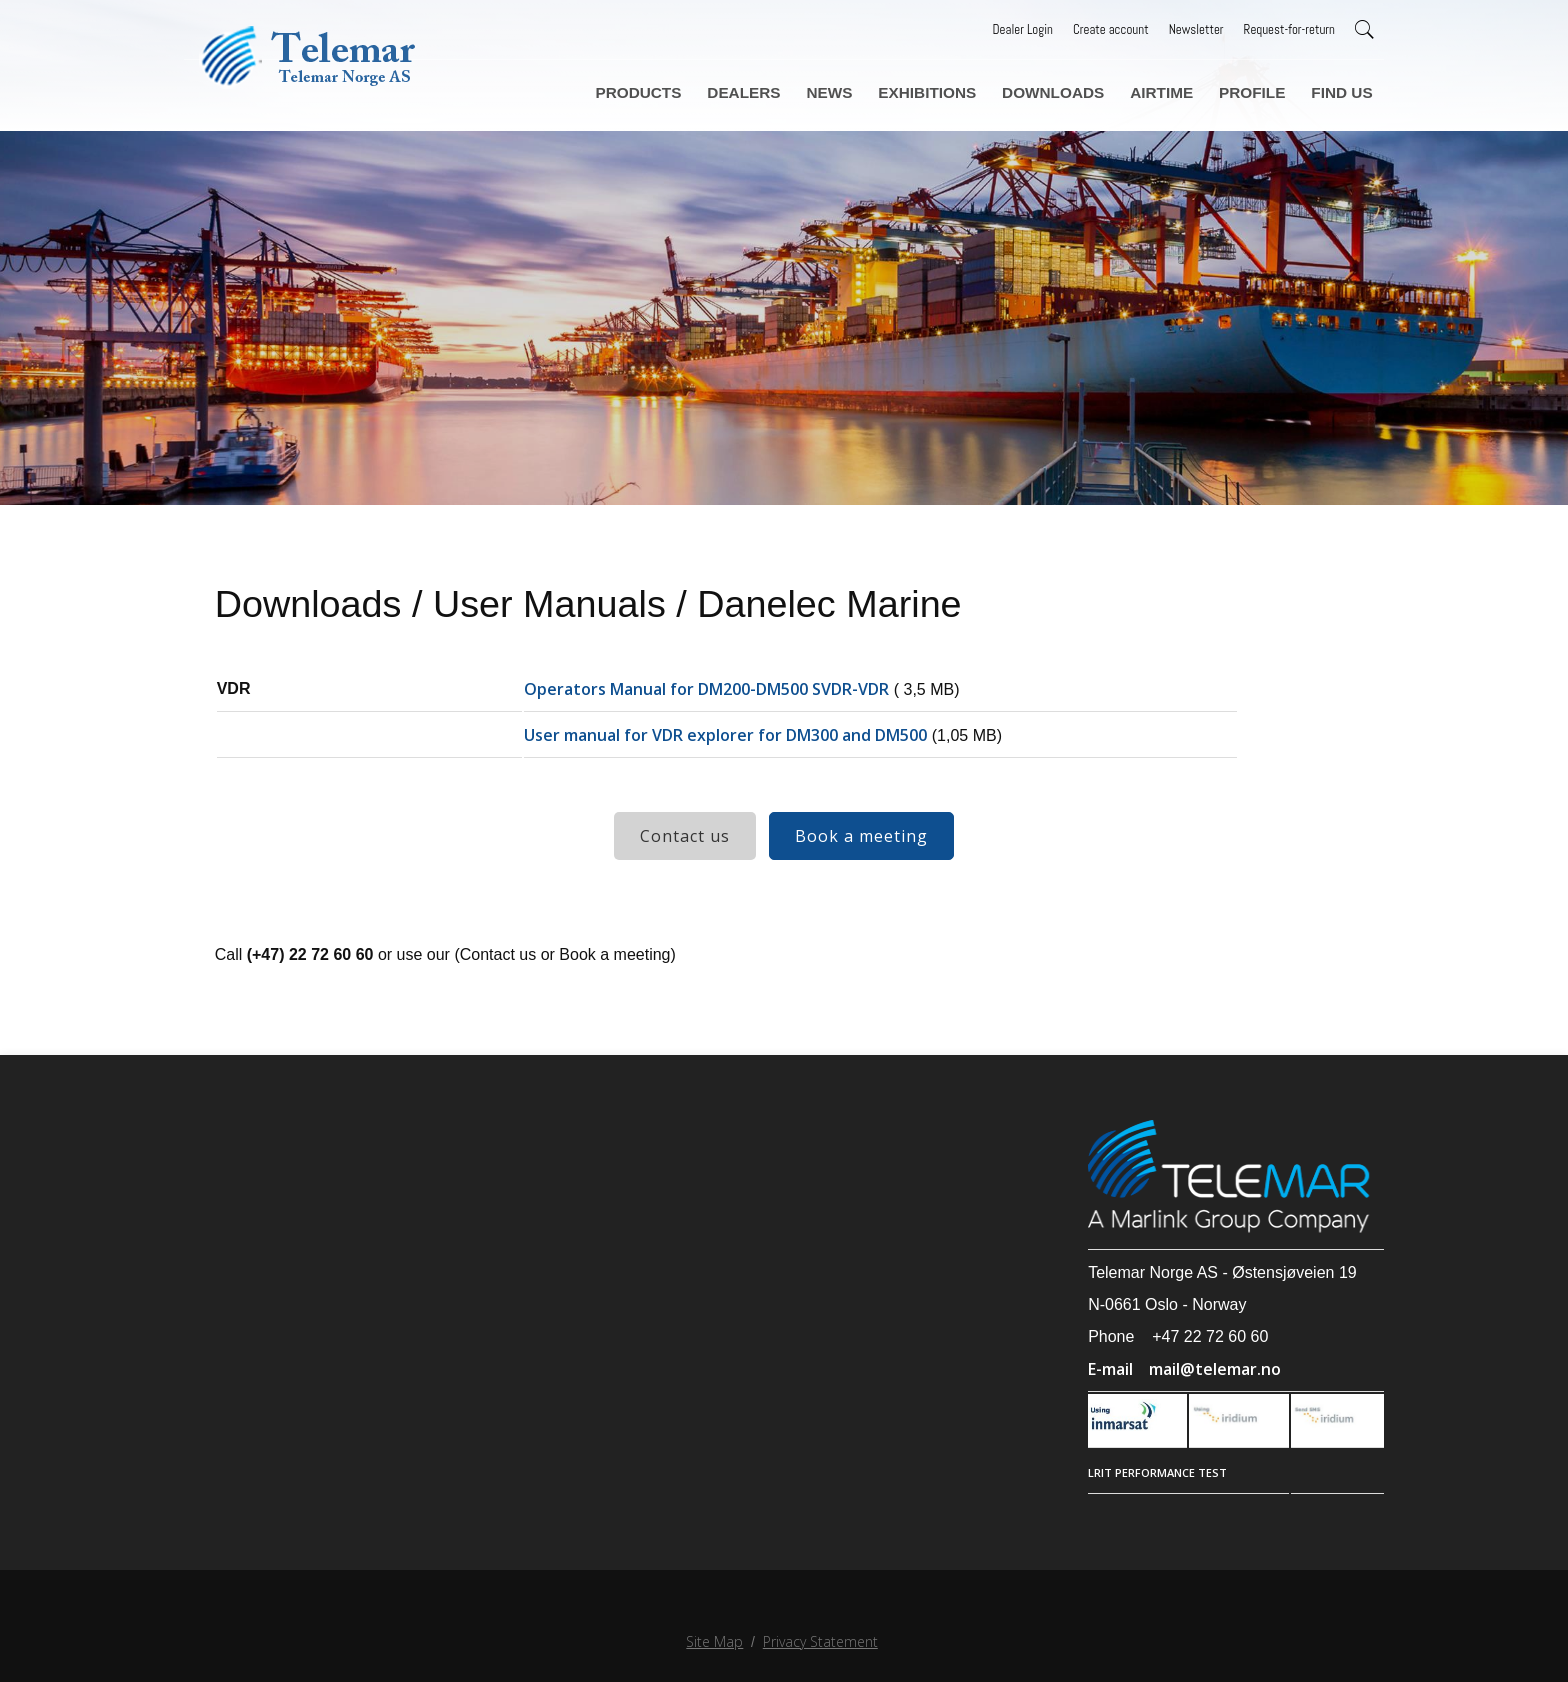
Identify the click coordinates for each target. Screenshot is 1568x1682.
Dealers (775, 89)
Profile (1258, 89)
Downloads (1069, 89)
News (856, 89)
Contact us (685, 858)
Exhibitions (949, 89)
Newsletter (1196, 29)
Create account (1111, 29)
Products (675, 89)
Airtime (1172, 89)
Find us (1342, 89)
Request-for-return (1289, 29)
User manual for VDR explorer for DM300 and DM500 (732, 757)
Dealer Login (1023, 29)
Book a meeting (861, 858)
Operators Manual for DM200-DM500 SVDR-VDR (713, 711)
